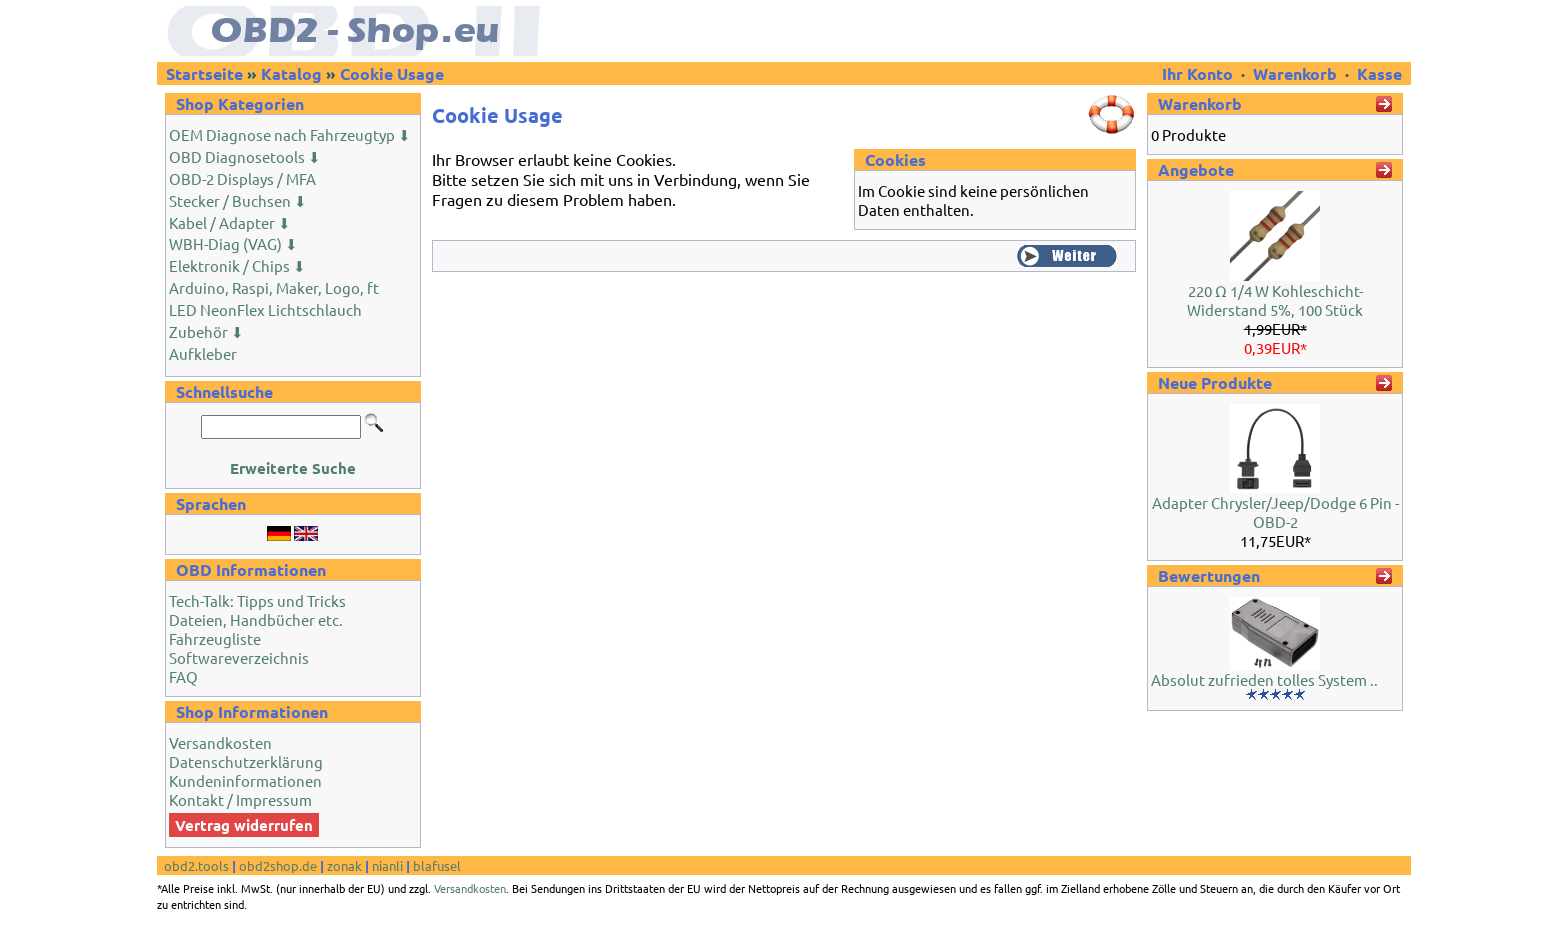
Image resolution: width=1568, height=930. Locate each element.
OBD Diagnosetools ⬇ (245, 156)
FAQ (183, 676)
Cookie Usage (392, 73)
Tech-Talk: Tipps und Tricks (257, 600)
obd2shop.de (278, 865)
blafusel (437, 865)
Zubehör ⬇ (206, 331)
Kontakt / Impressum (240, 799)
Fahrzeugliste (215, 638)
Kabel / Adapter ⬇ (230, 222)
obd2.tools (196, 865)
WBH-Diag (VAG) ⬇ (233, 243)
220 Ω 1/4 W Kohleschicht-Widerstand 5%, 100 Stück (1275, 300)
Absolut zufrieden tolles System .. (1264, 679)
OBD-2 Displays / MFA (242, 178)
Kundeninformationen (245, 780)
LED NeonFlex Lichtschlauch (265, 309)
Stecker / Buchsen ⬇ (238, 200)
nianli (387, 865)
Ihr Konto (1199, 73)
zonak (344, 865)
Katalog (291, 73)
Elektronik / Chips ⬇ (237, 265)
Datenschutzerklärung (246, 761)
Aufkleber (203, 353)
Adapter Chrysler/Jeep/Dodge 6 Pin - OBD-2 (1275, 512)
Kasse (1379, 73)
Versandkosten (220, 742)
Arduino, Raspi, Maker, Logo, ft (274, 287)
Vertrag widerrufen (244, 825)
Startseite (204, 73)
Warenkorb (1295, 73)
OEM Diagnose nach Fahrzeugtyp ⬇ (290, 134)
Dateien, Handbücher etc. (256, 619)
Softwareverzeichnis (239, 657)
